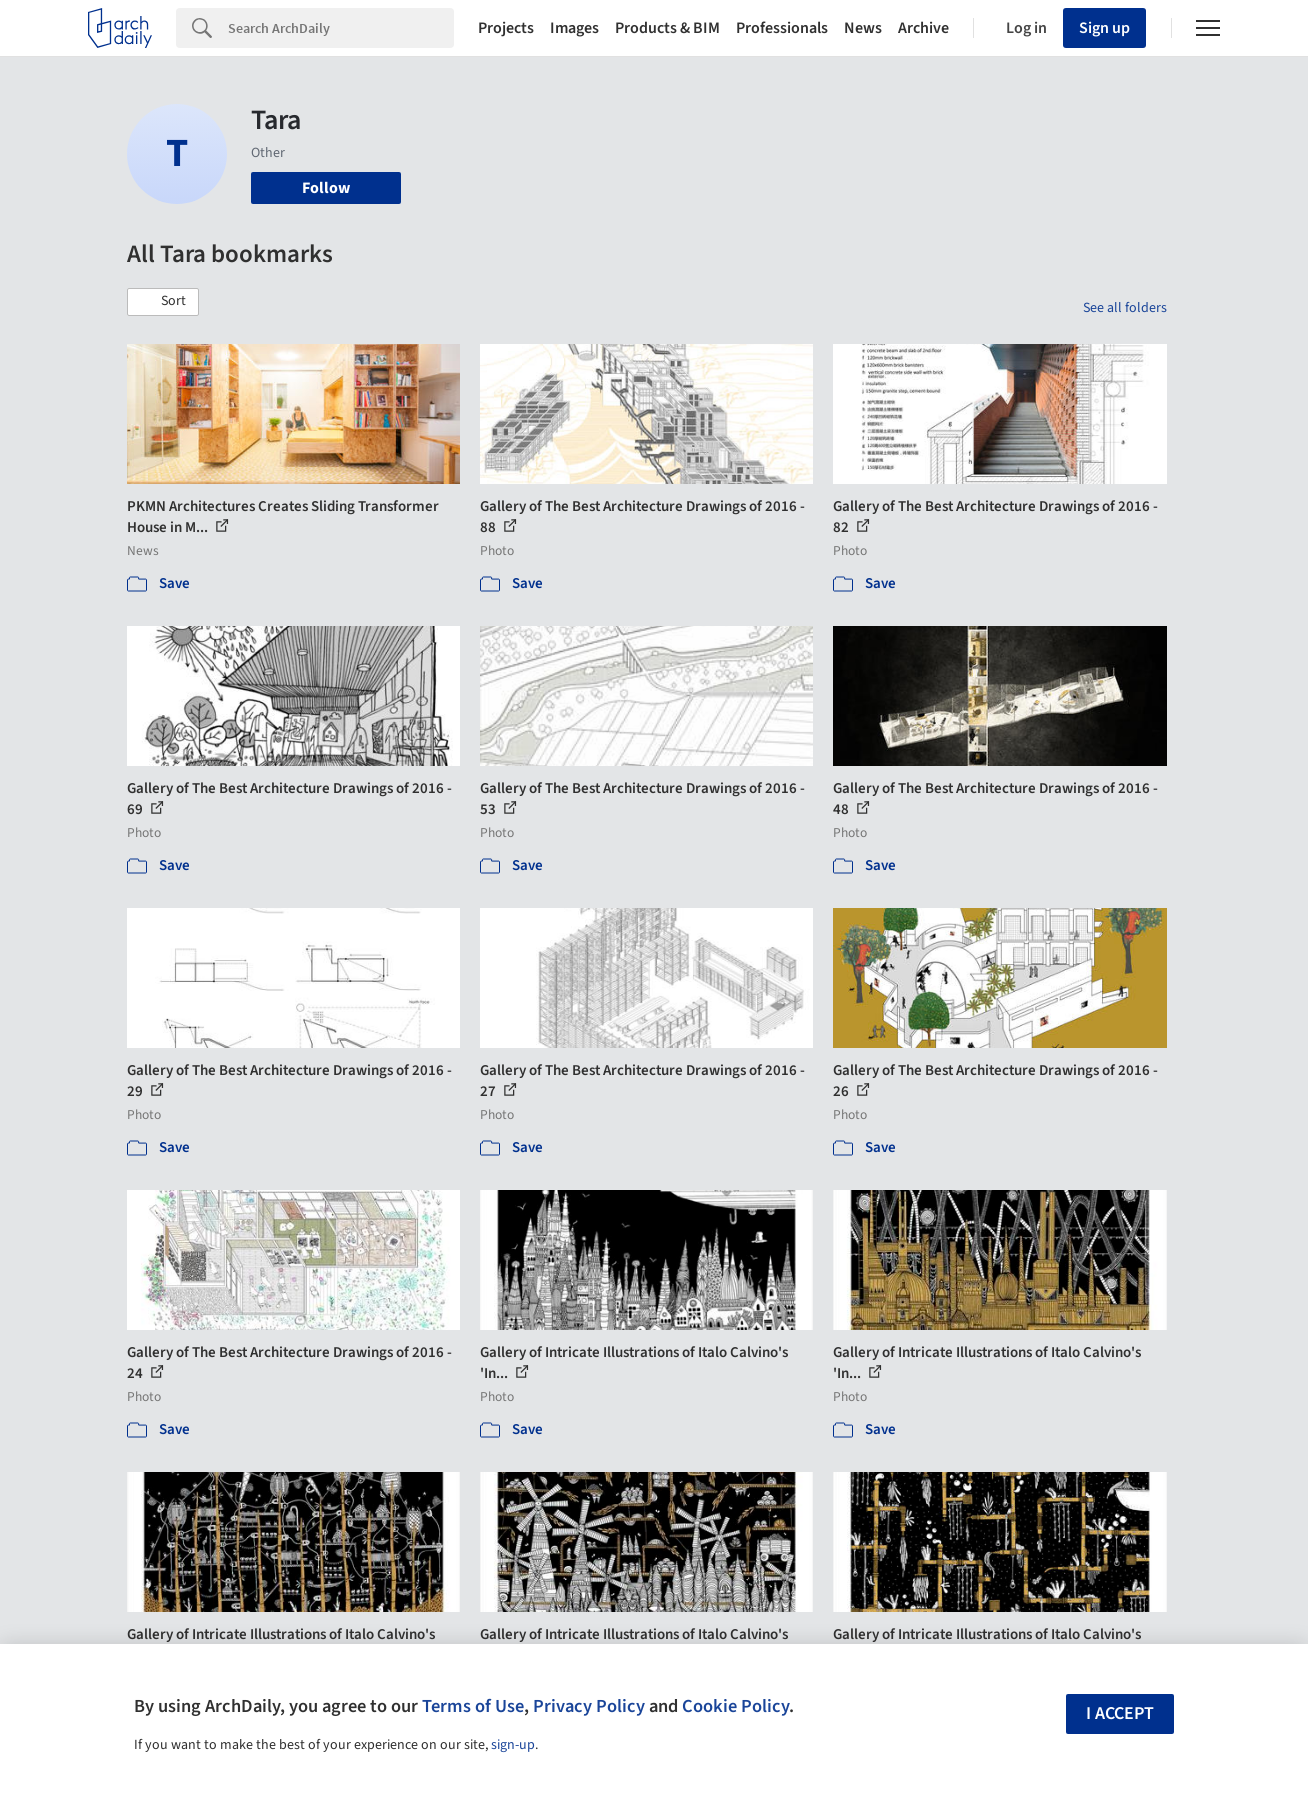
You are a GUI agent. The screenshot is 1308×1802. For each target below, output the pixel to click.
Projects (506, 28)
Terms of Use (473, 1706)
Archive (923, 28)
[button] (163, 302)
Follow (326, 188)
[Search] (341, 28)
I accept (1120, 1713)
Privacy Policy (589, 1706)
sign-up (513, 1745)
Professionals (782, 28)
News (863, 28)
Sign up (1104, 28)
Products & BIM (667, 28)
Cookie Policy (735, 1706)
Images (574, 28)
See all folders (1125, 308)
